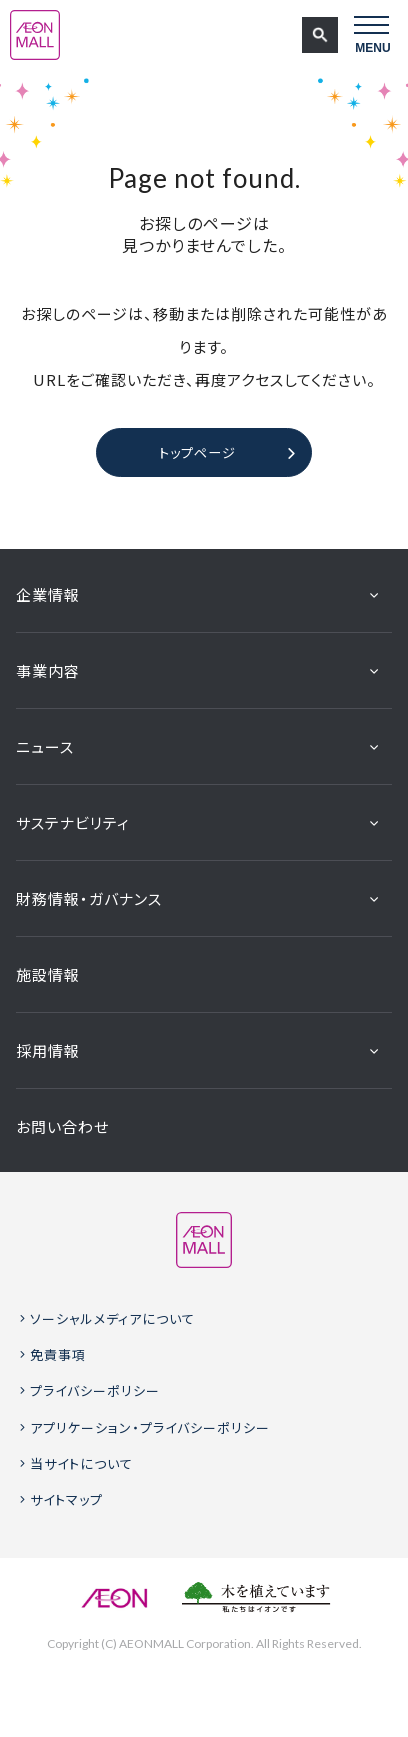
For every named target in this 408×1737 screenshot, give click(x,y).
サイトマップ (66, 1499)
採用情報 (48, 1050)
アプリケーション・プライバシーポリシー (150, 1427)
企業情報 (48, 594)
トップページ (197, 452)
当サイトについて (81, 1463)
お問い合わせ (62, 1126)
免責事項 (58, 1354)
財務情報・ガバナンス (89, 898)
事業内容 (48, 670)
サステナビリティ (73, 822)
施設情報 (48, 974)
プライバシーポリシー (95, 1390)
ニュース (45, 746)
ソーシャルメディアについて (112, 1318)
